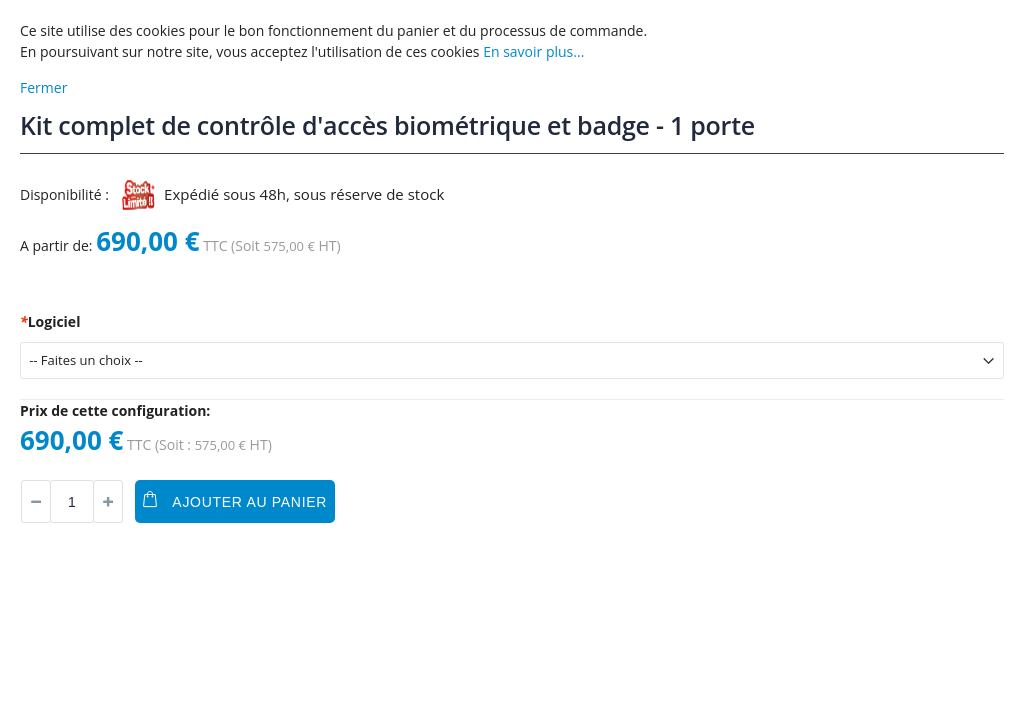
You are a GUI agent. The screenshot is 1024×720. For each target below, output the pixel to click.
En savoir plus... (533, 51)
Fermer (43, 87)
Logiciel (50, 321)
